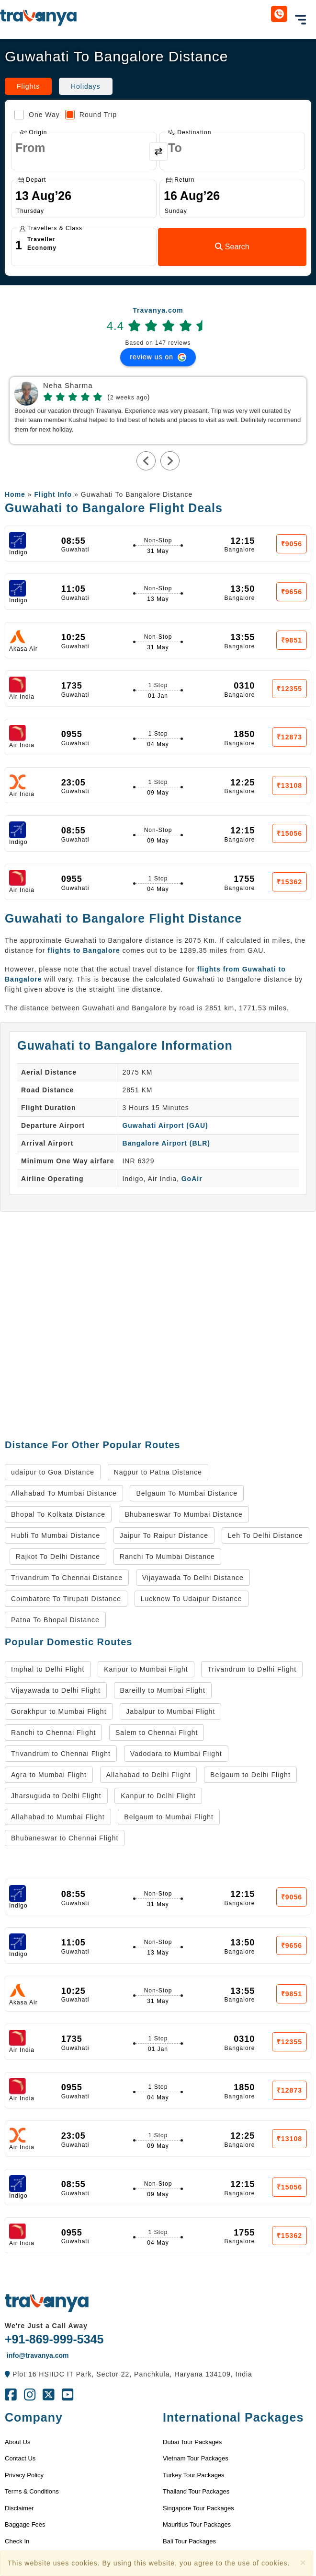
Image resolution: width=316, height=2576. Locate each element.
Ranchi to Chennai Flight (53, 1732)
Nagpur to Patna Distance (158, 1472)
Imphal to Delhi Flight (48, 1669)
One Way (37, 114)
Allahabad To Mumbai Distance (64, 1493)
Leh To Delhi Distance (265, 1535)
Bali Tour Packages (189, 2541)
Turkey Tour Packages (194, 2475)
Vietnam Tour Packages (195, 2458)
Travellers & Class (51, 228)
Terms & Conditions (32, 2491)
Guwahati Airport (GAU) (165, 1125)
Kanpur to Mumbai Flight (146, 1669)
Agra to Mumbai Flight (49, 1775)
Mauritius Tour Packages (197, 2524)
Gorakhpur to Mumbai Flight (59, 1711)
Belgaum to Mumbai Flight (169, 1817)
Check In (17, 2541)
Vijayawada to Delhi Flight (56, 1690)
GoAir (192, 1179)
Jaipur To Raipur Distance (164, 1535)
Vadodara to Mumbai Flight (176, 1753)
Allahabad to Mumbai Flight (58, 1817)
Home (15, 494)
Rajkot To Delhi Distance (58, 1556)
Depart (32, 179)
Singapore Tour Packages (198, 2508)
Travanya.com (158, 310)
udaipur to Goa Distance (52, 1472)
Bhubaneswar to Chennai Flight (64, 1838)
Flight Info (53, 494)
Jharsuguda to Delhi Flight (56, 1796)
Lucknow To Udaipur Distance (191, 1599)
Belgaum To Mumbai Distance (186, 1493)
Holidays (86, 86)
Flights (28, 86)
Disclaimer (19, 2508)
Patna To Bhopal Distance (55, 1620)
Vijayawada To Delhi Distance (193, 1577)
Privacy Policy (24, 2475)
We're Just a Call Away (46, 2326)
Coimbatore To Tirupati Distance (66, 1599)
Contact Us (20, 2458)
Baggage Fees (25, 2524)
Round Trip (91, 114)
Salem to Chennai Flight (156, 1732)
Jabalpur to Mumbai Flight (170, 1711)
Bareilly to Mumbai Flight (162, 1690)
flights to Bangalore (83, 950)
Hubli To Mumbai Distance (55, 1535)
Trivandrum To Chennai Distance (67, 1577)
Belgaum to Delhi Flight (250, 1775)
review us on (158, 357)
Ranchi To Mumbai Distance (167, 1556)
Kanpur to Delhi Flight (158, 1796)
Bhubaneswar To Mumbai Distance (184, 1514)
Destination (189, 132)
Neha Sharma (68, 385)
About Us (17, 2442)
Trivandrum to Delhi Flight (251, 1669)
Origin (33, 132)
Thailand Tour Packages (196, 2491)
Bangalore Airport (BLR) (166, 1143)
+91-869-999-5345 (54, 2339)
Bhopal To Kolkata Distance (58, 1514)
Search (232, 247)
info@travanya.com (36, 2355)
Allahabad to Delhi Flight (148, 1775)
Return (180, 179)
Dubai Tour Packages (192, 2442)
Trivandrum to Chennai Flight (61, 1753)
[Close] (302, 2562)
